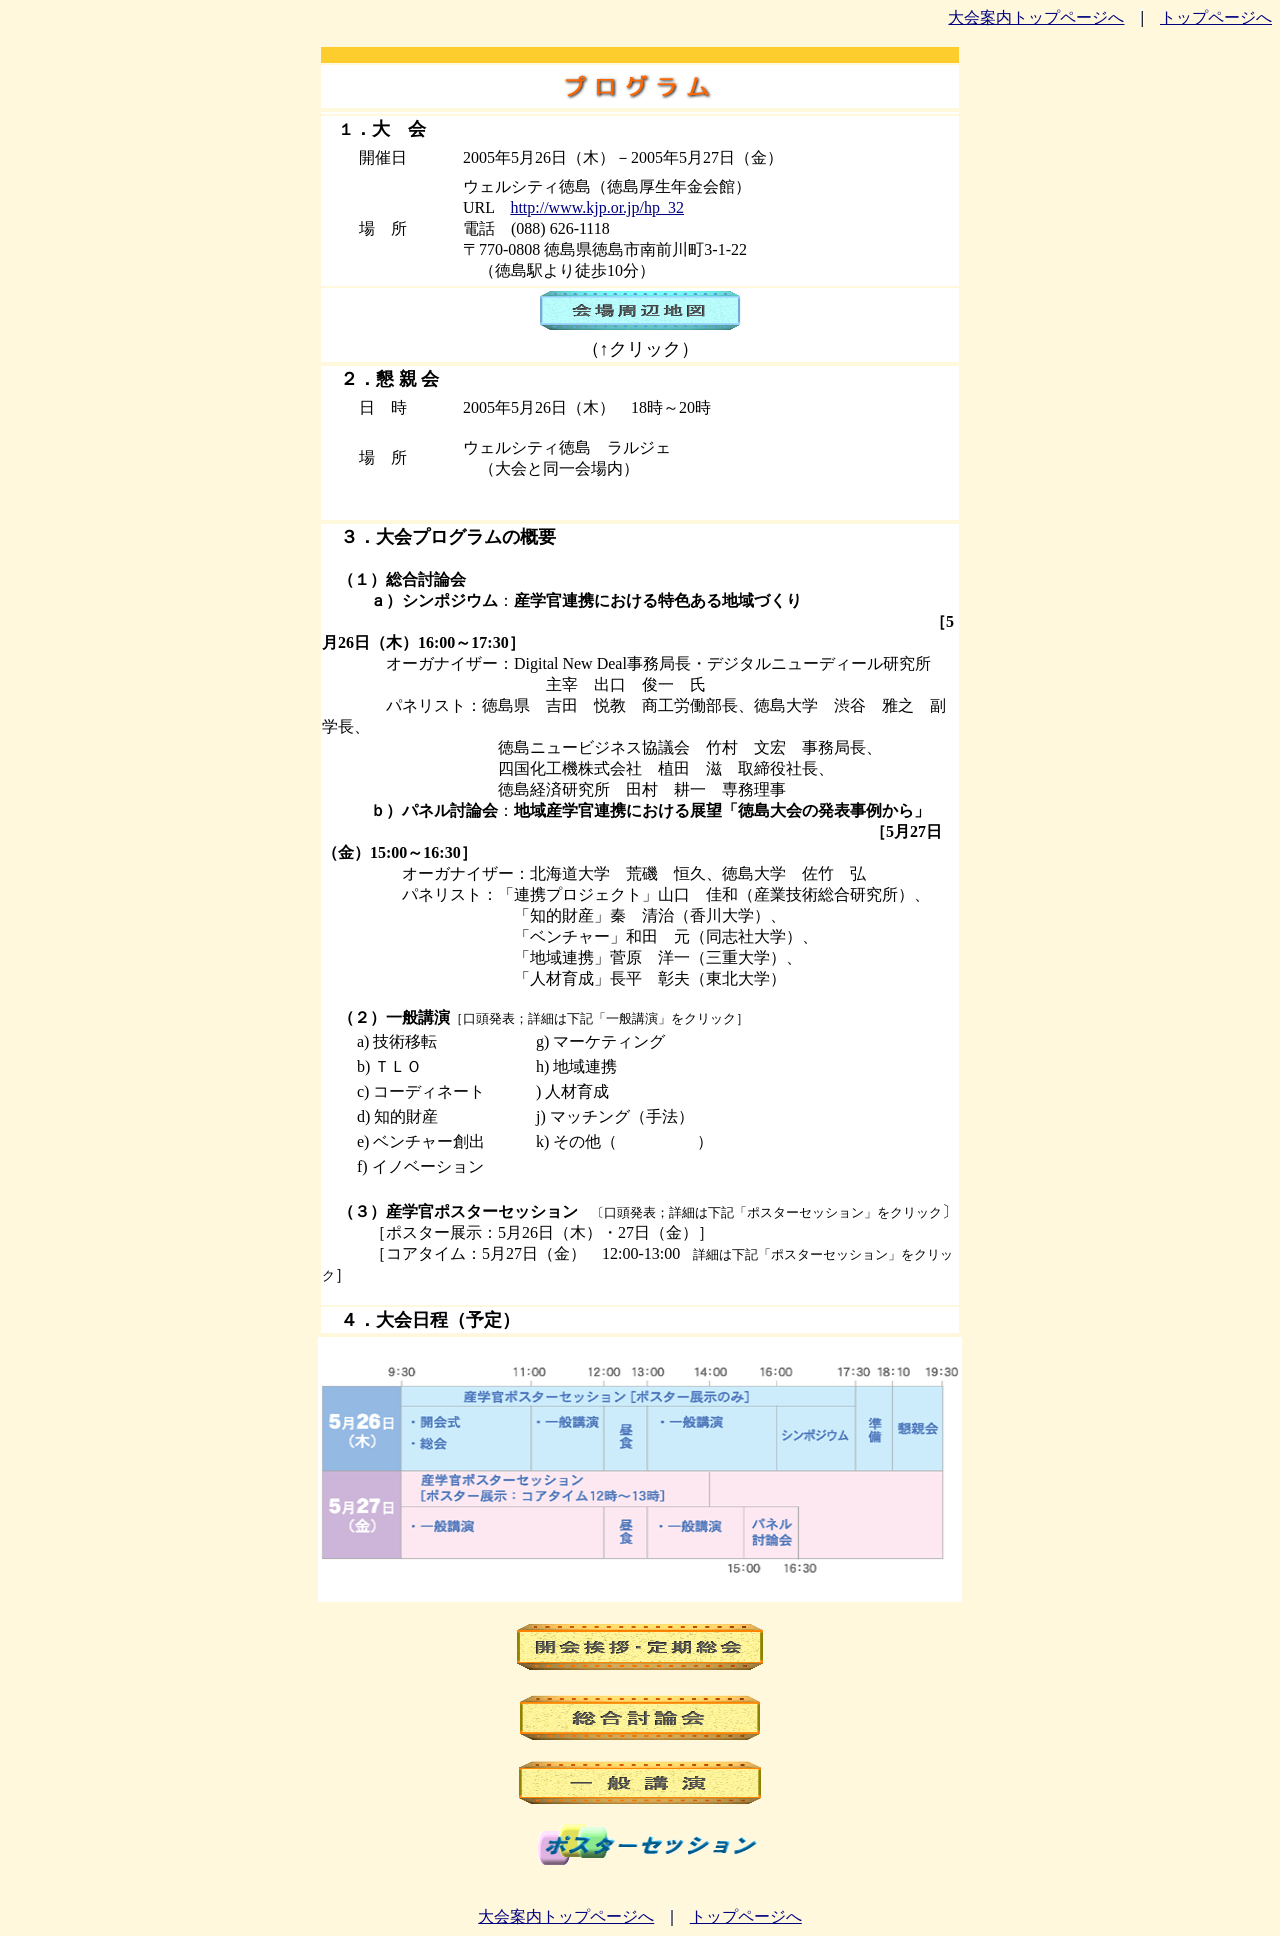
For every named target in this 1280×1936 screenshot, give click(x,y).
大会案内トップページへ (1036, 17)
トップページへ (1216, 17)
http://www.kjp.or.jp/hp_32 (597, 207)
